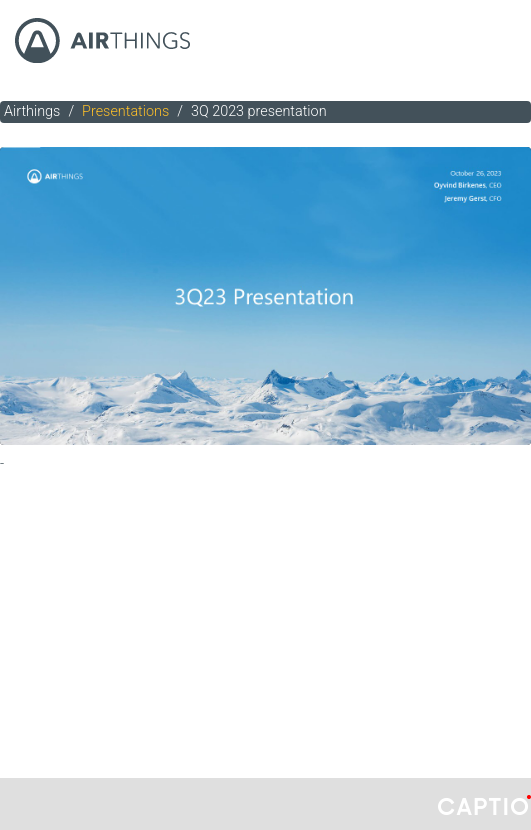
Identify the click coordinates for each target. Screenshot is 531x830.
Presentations (125, 111)
